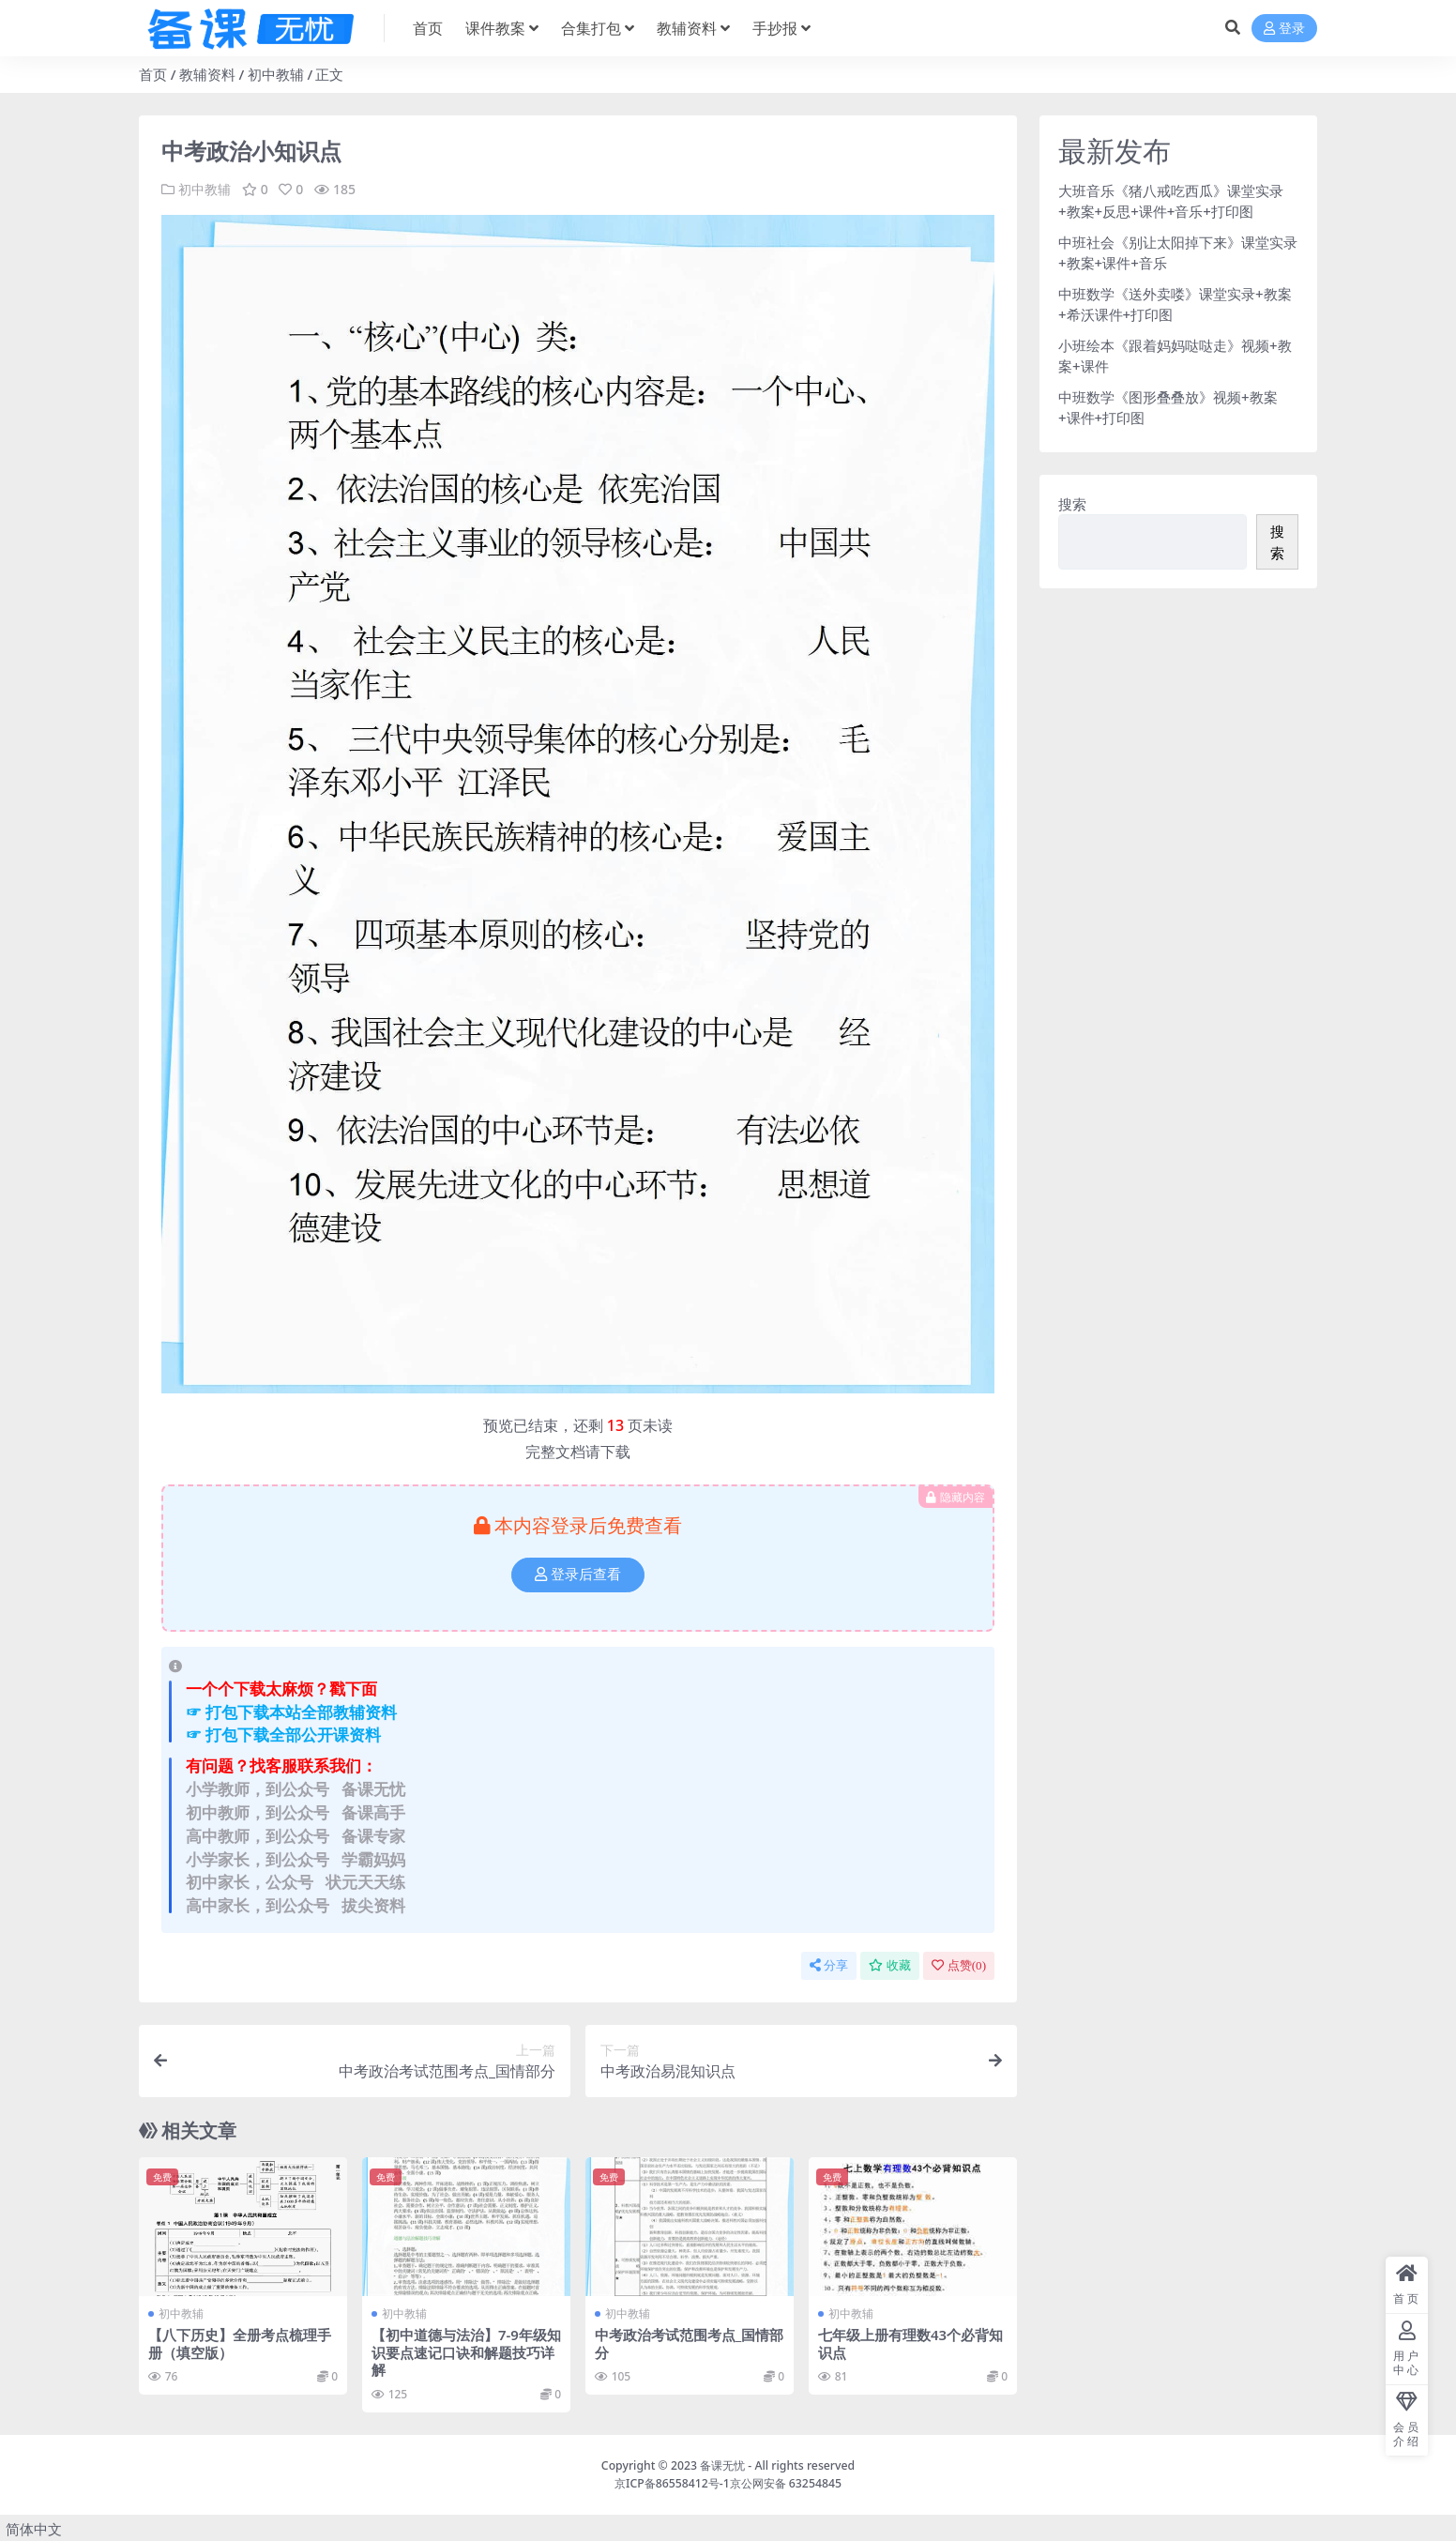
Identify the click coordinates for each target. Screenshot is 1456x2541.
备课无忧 (722, 2464)
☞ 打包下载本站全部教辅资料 (291, 1711)
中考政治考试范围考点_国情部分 (689, 2342)
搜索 (1072, 504)
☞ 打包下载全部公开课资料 (283, 1734)
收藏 (890, 1965)
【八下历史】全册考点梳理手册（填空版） (239, 2342)
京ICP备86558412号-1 (672, 2480)
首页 (153, 74)
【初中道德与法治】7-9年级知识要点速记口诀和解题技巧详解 (463, 2350)
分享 (829, 1965)
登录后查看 (578, 1574)
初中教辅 (276, 74)
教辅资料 (207, 74)
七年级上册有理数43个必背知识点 (910, 2342)
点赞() (959, 1965)
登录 (1284, 29)
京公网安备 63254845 (786, 2480)
